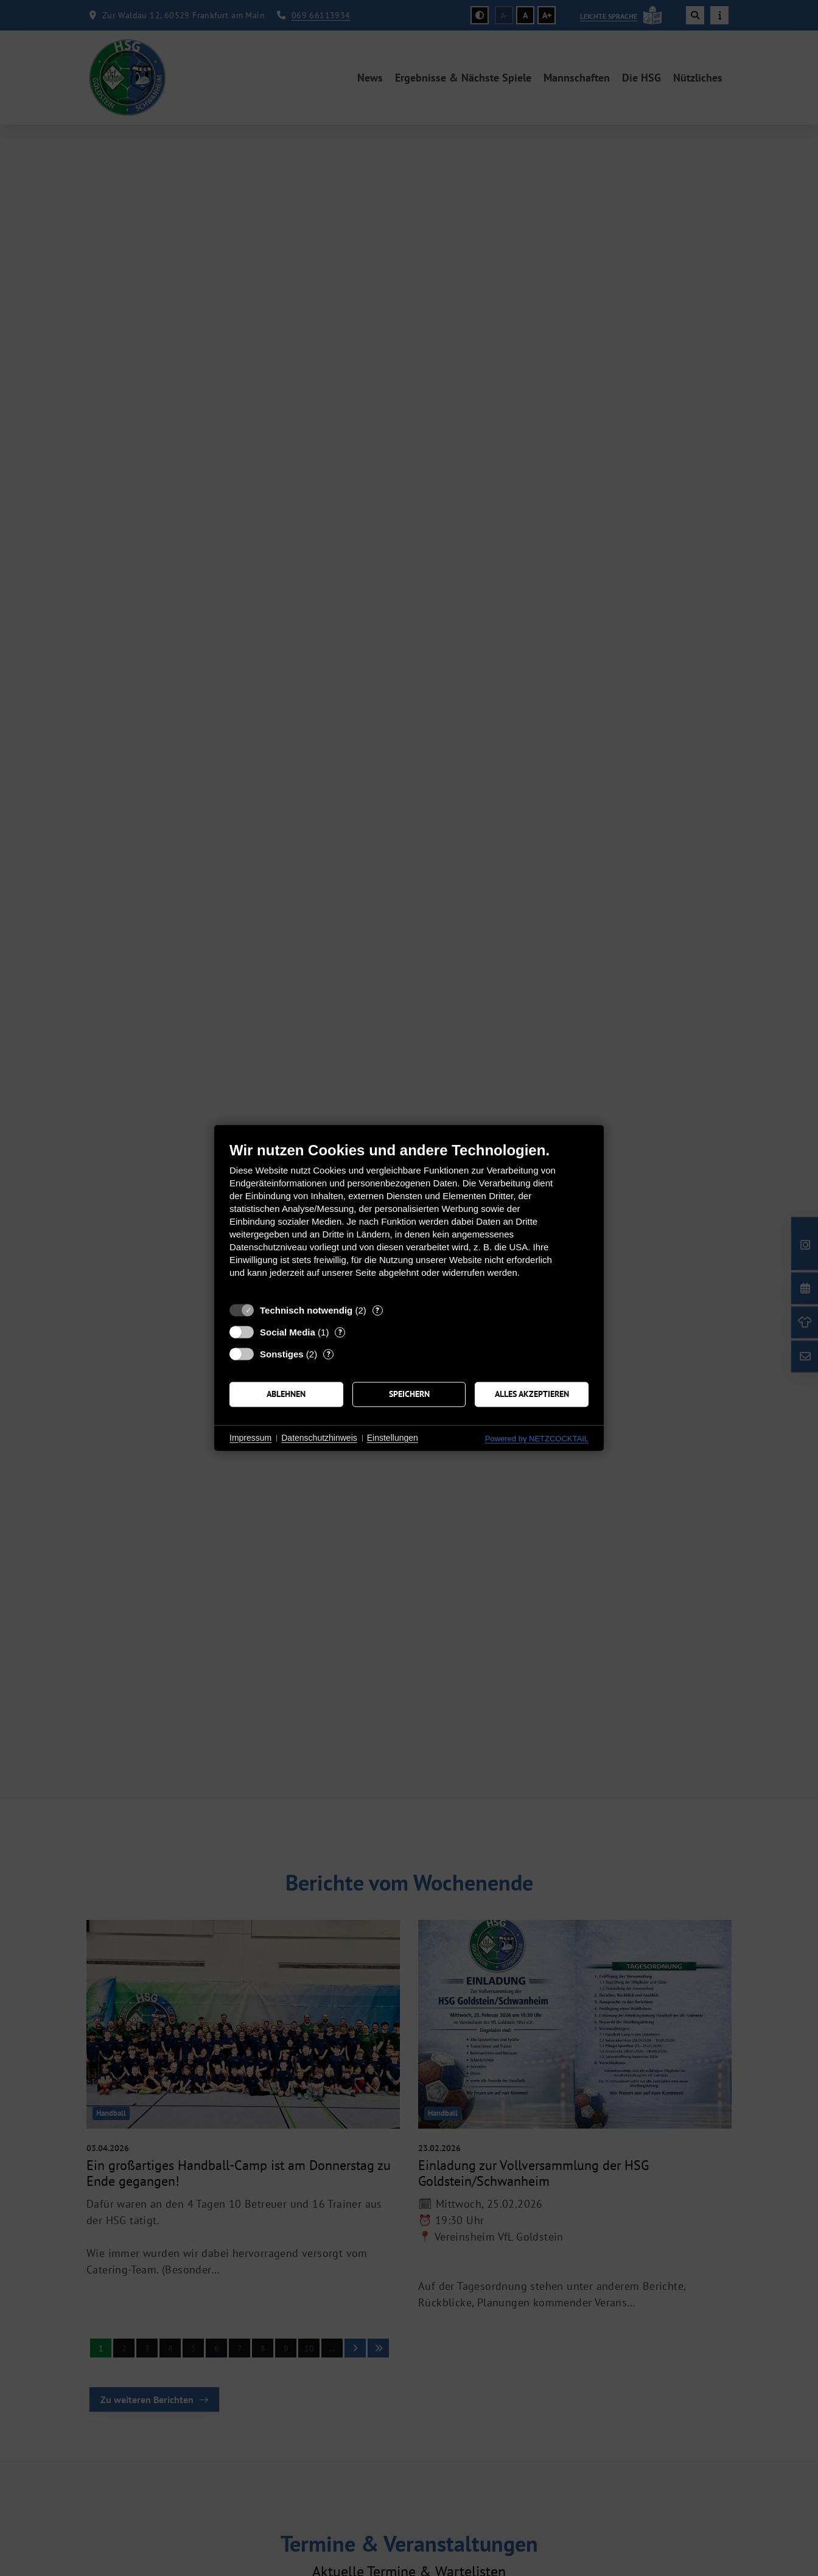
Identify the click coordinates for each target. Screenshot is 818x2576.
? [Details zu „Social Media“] (340, 1332)
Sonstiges (282, 1354)
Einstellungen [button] (392, 1438)
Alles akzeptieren (532, 1393)
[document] (409, 1219)
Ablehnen (286, 1393)
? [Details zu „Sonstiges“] (328, 1354)
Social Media (287, 1332)
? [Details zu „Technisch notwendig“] (377, 1310)
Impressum (250, 1438)
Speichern (409, 1393)
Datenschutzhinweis (319, 1438)
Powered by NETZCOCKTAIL (537, 1438)
